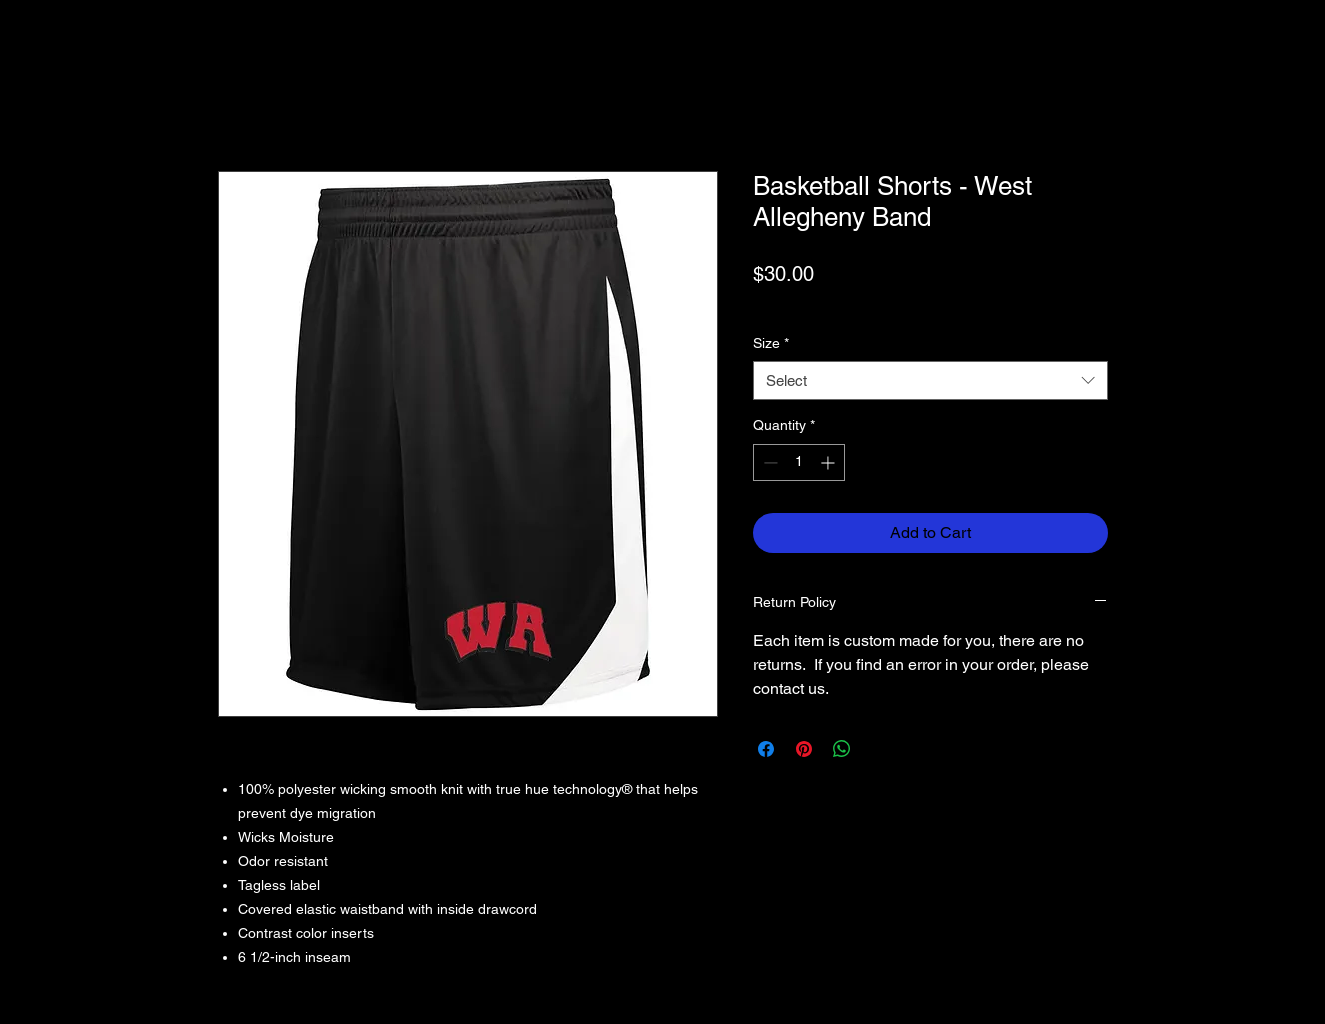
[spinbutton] (799, 462)
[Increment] (829, 462)
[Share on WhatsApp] (842, 749)
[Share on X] (880, 749)
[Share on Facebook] (766, 749)
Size (771, 343)
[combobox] (930, 380)
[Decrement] (768, 462)
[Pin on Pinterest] (804, 749)
